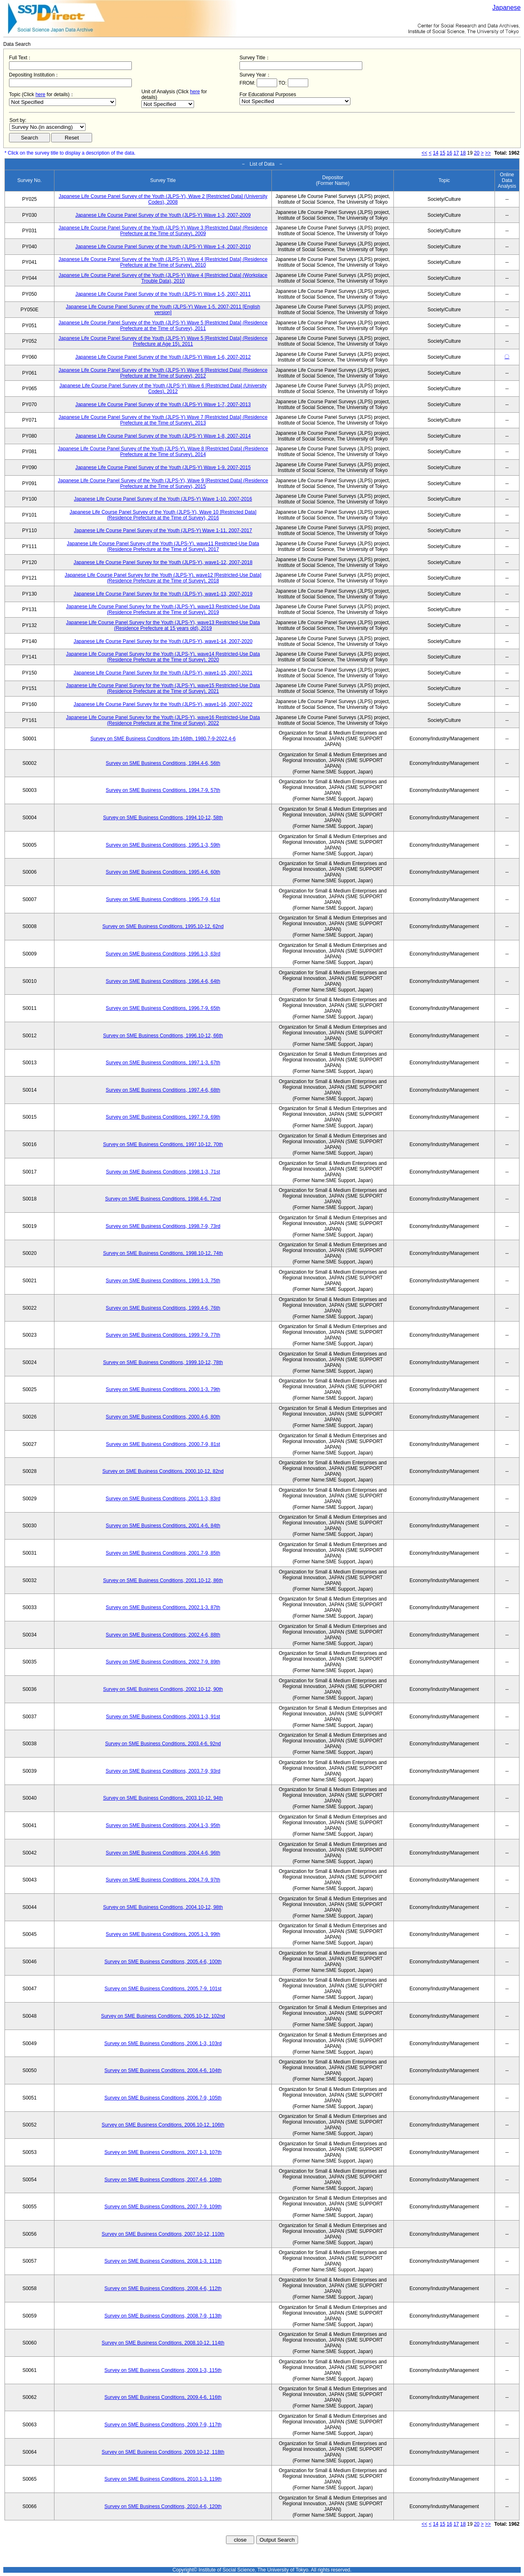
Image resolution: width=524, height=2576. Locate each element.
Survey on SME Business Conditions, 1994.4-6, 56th (163, 763)
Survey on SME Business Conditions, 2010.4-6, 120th (162, 2506)
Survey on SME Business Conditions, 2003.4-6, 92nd (163, 1744)
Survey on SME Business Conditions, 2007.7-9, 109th (162, 2207)
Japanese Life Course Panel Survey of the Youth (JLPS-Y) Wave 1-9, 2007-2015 (163, 467)
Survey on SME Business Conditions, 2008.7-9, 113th (162, 2316)
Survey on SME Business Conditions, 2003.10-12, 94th (163, 1798)
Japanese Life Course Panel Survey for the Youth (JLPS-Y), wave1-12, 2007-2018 (163, 562)
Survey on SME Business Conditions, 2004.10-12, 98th (163, 1907)
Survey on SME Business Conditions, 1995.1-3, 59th (163, 845)
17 (456, 153)
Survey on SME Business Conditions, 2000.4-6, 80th (163, 1417)
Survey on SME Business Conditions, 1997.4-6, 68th (163, 1090)
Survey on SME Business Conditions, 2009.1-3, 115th (162, 2370)
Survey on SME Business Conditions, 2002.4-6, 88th (163, 1635)
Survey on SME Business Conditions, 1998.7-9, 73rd (163, 1226)
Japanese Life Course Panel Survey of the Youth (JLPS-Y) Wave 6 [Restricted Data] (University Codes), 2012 (163, 388)
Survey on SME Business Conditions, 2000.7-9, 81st (163, 1444)
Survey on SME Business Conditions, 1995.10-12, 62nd (163, 926)
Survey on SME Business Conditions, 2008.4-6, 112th (162, 2288)
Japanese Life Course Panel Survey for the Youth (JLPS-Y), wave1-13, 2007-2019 (163, 594)
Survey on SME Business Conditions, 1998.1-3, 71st (163, 1172)
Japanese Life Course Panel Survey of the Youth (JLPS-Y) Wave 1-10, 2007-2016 (163, 499)
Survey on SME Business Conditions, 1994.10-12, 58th (163, 817)
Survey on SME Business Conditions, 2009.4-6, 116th (162, 2397)
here (40, 94)
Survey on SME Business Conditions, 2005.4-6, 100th (162, 1962)
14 (435, 153)
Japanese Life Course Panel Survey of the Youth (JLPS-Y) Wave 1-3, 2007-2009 (163, 215)
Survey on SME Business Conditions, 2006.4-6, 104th (162, 2070)
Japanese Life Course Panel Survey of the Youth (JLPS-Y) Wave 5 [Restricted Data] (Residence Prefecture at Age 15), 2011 (163, 341)
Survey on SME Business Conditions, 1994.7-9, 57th (163, 790)
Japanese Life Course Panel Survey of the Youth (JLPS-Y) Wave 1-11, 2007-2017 (163, 530)
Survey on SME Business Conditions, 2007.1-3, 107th (162, 2152)
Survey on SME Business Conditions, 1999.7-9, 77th (163, 1335)
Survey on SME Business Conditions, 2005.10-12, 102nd (163, 2016)
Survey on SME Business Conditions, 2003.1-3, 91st (163, 1717)
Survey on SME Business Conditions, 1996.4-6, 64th (163, 981)
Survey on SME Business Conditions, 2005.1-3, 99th (163, 1934)
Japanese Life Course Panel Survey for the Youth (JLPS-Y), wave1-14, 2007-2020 (163, 641)
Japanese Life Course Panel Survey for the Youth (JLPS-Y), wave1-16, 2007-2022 (163, 704)
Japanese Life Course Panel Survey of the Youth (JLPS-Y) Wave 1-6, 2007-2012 (163, 357)
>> (488, 153)
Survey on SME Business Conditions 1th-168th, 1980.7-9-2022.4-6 (163, 739)
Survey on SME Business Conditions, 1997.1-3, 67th (163, 1062)
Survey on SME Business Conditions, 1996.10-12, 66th (163, 1035)
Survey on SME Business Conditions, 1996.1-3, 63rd (163, 954)
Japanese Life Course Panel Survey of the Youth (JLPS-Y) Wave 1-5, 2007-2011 (163, 294)
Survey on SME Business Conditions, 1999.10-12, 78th (163, 1362)
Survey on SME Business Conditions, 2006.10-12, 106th (163, 2125)
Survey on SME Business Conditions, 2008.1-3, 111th (162, 2261)
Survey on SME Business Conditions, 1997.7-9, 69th (163, 1117)
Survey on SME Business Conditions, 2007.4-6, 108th (162, 2180)
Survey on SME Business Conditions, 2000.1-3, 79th (163, 1389)
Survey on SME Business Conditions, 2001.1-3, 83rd (163, 1499)
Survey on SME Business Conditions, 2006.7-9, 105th (162, 2098)
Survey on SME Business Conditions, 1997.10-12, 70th (163, 1144)
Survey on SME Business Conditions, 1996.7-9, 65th (163, 1008)
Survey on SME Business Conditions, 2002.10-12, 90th (163, 1689)
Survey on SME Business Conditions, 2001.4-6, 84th (163, 1526)
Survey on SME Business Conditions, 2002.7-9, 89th (163, 1662)
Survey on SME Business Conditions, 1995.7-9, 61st (163, 899)
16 (449, 153)
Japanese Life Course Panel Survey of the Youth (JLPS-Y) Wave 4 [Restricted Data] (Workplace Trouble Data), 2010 (163, 278)
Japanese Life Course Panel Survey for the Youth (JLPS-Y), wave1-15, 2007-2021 (163, 673)
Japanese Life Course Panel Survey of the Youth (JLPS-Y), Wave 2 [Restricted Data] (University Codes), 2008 (163, 199)
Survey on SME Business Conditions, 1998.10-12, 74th (163, 1253)
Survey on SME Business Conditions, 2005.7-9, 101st (162, 1989)
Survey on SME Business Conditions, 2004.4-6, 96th (163, 1853)
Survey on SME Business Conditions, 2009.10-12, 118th (163, 2452)
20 (476, 153)
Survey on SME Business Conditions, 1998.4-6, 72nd (163, 1199)
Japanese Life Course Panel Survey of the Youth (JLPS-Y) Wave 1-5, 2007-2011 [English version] (163, 309)
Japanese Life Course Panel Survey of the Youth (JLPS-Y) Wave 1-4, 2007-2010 (163, 247)
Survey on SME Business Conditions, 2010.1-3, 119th (162, 2479)
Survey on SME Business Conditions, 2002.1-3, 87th (163, 1607)
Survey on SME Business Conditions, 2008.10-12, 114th (163, 2343)
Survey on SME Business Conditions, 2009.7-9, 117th (162, 2425)
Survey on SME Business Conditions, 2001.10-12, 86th (163, 1580)
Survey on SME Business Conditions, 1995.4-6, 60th (163, 872)
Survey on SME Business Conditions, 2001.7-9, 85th (163, 1553)
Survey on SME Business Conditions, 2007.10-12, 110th (163, 2234)
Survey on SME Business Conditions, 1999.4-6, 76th (163, 1308)
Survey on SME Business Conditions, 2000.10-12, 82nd (163, 1471)
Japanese (506, 7)
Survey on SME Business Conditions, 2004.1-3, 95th (163, 1825)
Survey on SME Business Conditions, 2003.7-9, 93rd (163, 1771)
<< (424, 153)
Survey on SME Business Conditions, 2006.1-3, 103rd (163, 2043)
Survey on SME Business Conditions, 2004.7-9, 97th (163, 1880)
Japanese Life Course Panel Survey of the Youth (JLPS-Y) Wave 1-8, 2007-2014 (163, 436)
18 (462, 153)
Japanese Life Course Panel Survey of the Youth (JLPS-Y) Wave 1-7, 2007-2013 (163, 404)
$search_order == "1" (47, 127)
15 (442, 153)
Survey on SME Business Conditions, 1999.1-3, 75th (163, 1281)
